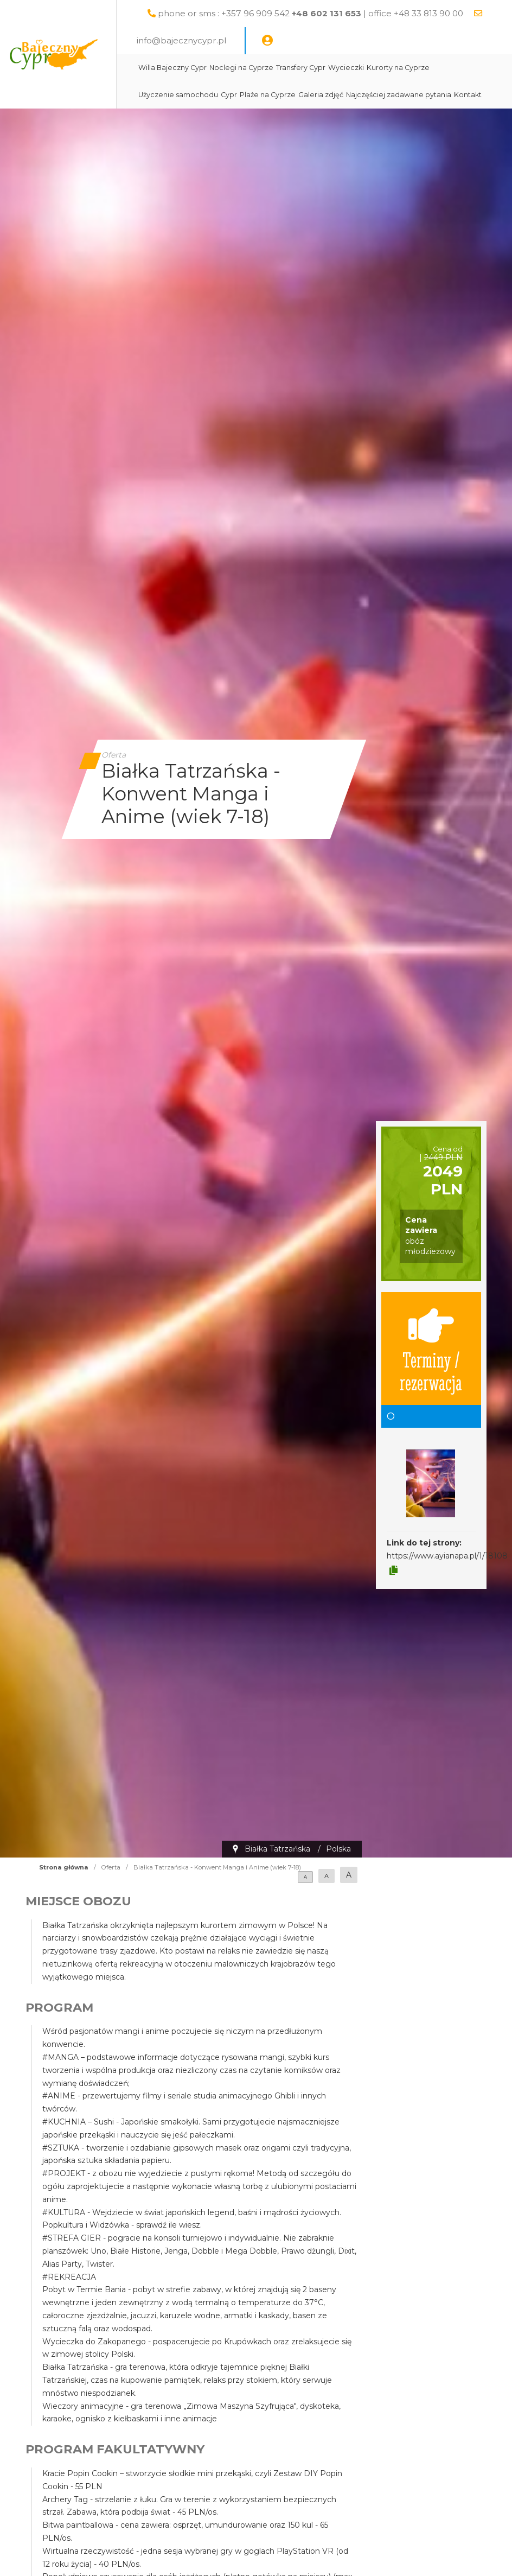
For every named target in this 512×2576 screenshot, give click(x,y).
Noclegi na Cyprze (277, 67)
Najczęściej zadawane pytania (434, 95)
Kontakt (188, 122)
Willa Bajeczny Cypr (208, 67)
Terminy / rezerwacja (431, 1348)
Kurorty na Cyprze (433, 67)
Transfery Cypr (336, 67)
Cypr (265, 95)
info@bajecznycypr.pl (240, 40)
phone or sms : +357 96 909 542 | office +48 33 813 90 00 (348, 13)
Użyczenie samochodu (214, 95)
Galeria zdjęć (356, 95)
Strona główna (63, 1867)
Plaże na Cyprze (303, 95)
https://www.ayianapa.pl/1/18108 (447, 1556)
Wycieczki (382, 67)
